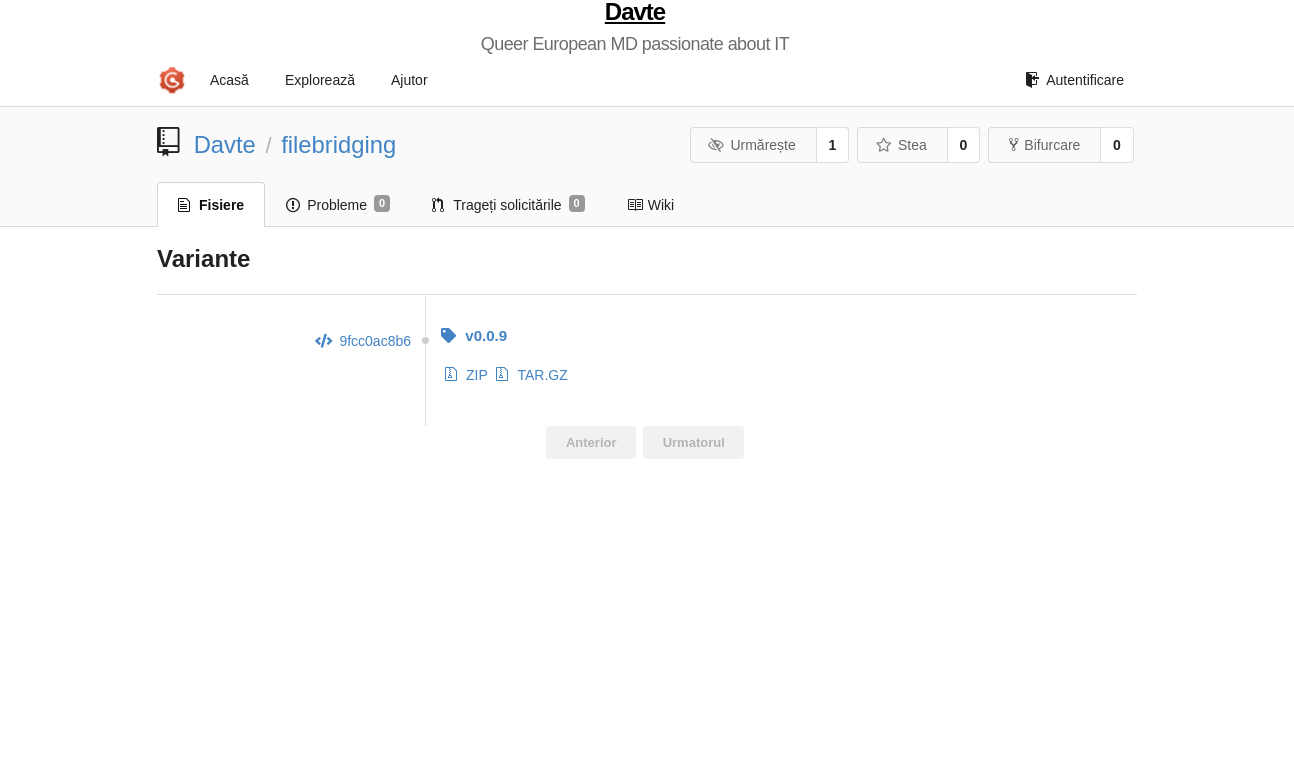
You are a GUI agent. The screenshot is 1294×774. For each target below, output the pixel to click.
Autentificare (1074, 80)
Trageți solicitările (508, 204)
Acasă (229, 80)
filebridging (338, 144)
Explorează (320, 80)
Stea (900, 145)
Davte (635, 12)
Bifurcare (1044, 145)
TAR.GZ (531, 375)
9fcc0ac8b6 (363, 341)
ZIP (466, 375)
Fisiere (211, 205)
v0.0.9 (473, 335)
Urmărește (752, 145)
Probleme (338, 204)
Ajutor (409, 80)
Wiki (650, 205)
